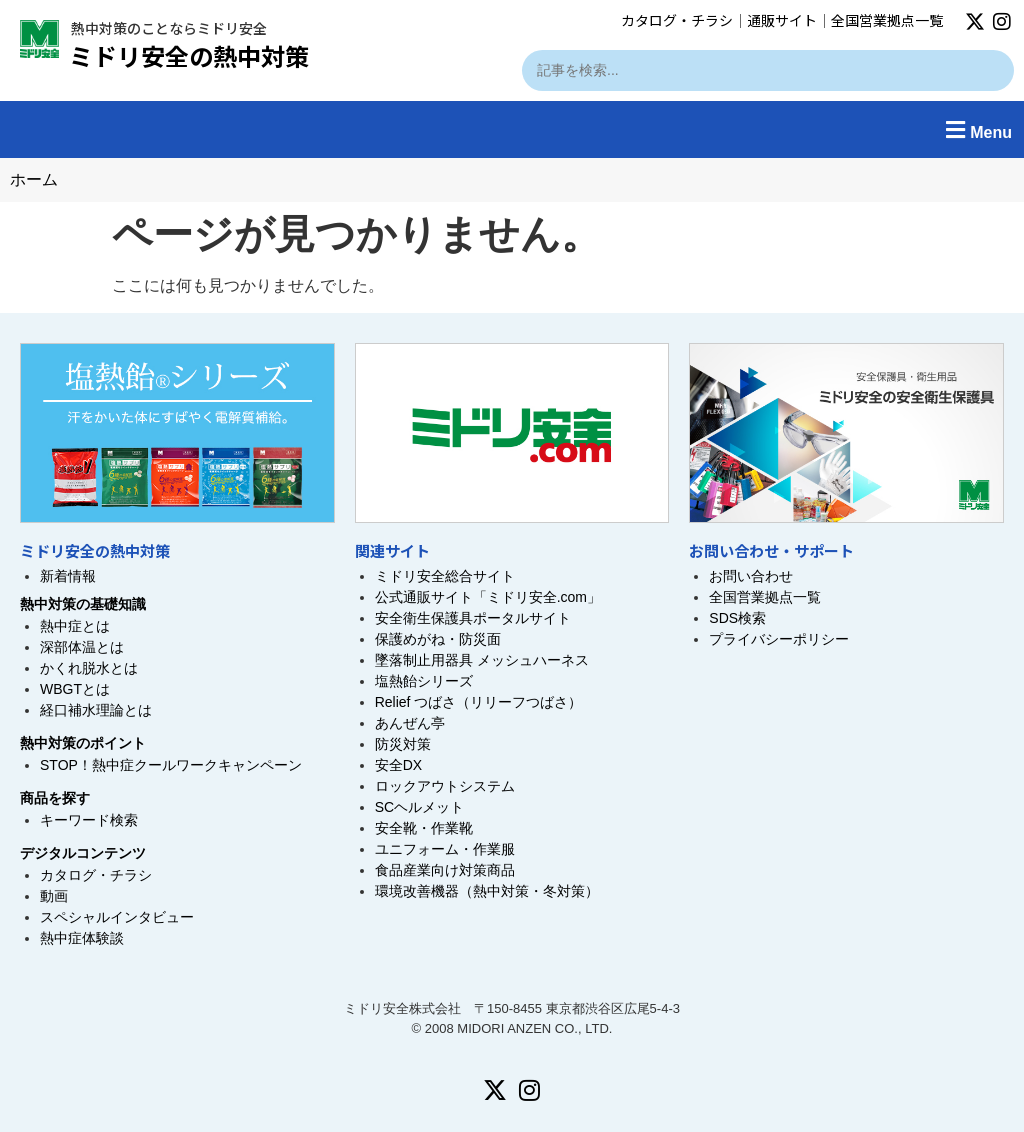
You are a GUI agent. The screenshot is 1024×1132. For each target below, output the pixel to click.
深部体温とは (82, 647)
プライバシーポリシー (779, 639)
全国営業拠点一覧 (887, 20)
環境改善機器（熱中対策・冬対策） (487, 891)
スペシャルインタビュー (117, 917)
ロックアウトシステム (445, 786)
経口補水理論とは (96, 710)
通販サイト (782, 20)
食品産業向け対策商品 (445, 870)
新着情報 (68, 576)
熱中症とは (75, 626)
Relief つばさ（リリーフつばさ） (479, 702)
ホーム (34, 179)
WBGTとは (75, 689)
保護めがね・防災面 (438, 639)
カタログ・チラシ (677, 20)
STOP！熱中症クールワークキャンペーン (171, 765)
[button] (512, 129)
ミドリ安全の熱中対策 (189, 55)
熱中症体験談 (82, 938)
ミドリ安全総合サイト (445, 576)
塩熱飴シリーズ (424, 681)
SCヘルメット (419, 807)
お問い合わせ (751, 576)
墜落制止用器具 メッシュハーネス (482, 660)
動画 (54, 896)
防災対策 (403, 744)
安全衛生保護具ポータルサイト (473, 618)
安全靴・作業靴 (424, 828)
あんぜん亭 (410, 723)
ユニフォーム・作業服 (445, 849)
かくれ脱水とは (89, 668)
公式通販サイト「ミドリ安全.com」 (488, 597)
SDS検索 (737, 618)
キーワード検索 (89, 820)
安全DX (398, 765)
